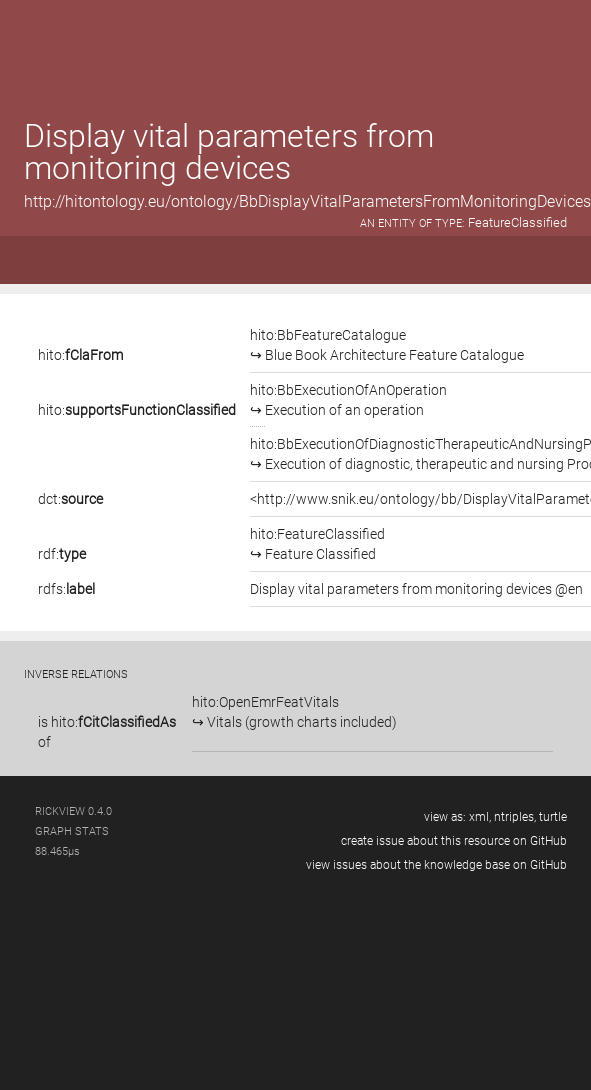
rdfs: (66, 589)
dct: (70, 499)
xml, (480, 817)
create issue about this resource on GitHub (454, 841)
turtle (553, 817)
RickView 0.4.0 (73, 811)
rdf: (62, 554)
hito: (80, 355)
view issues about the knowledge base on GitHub (436, 865)
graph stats (72, 831)
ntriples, (515, 817)
